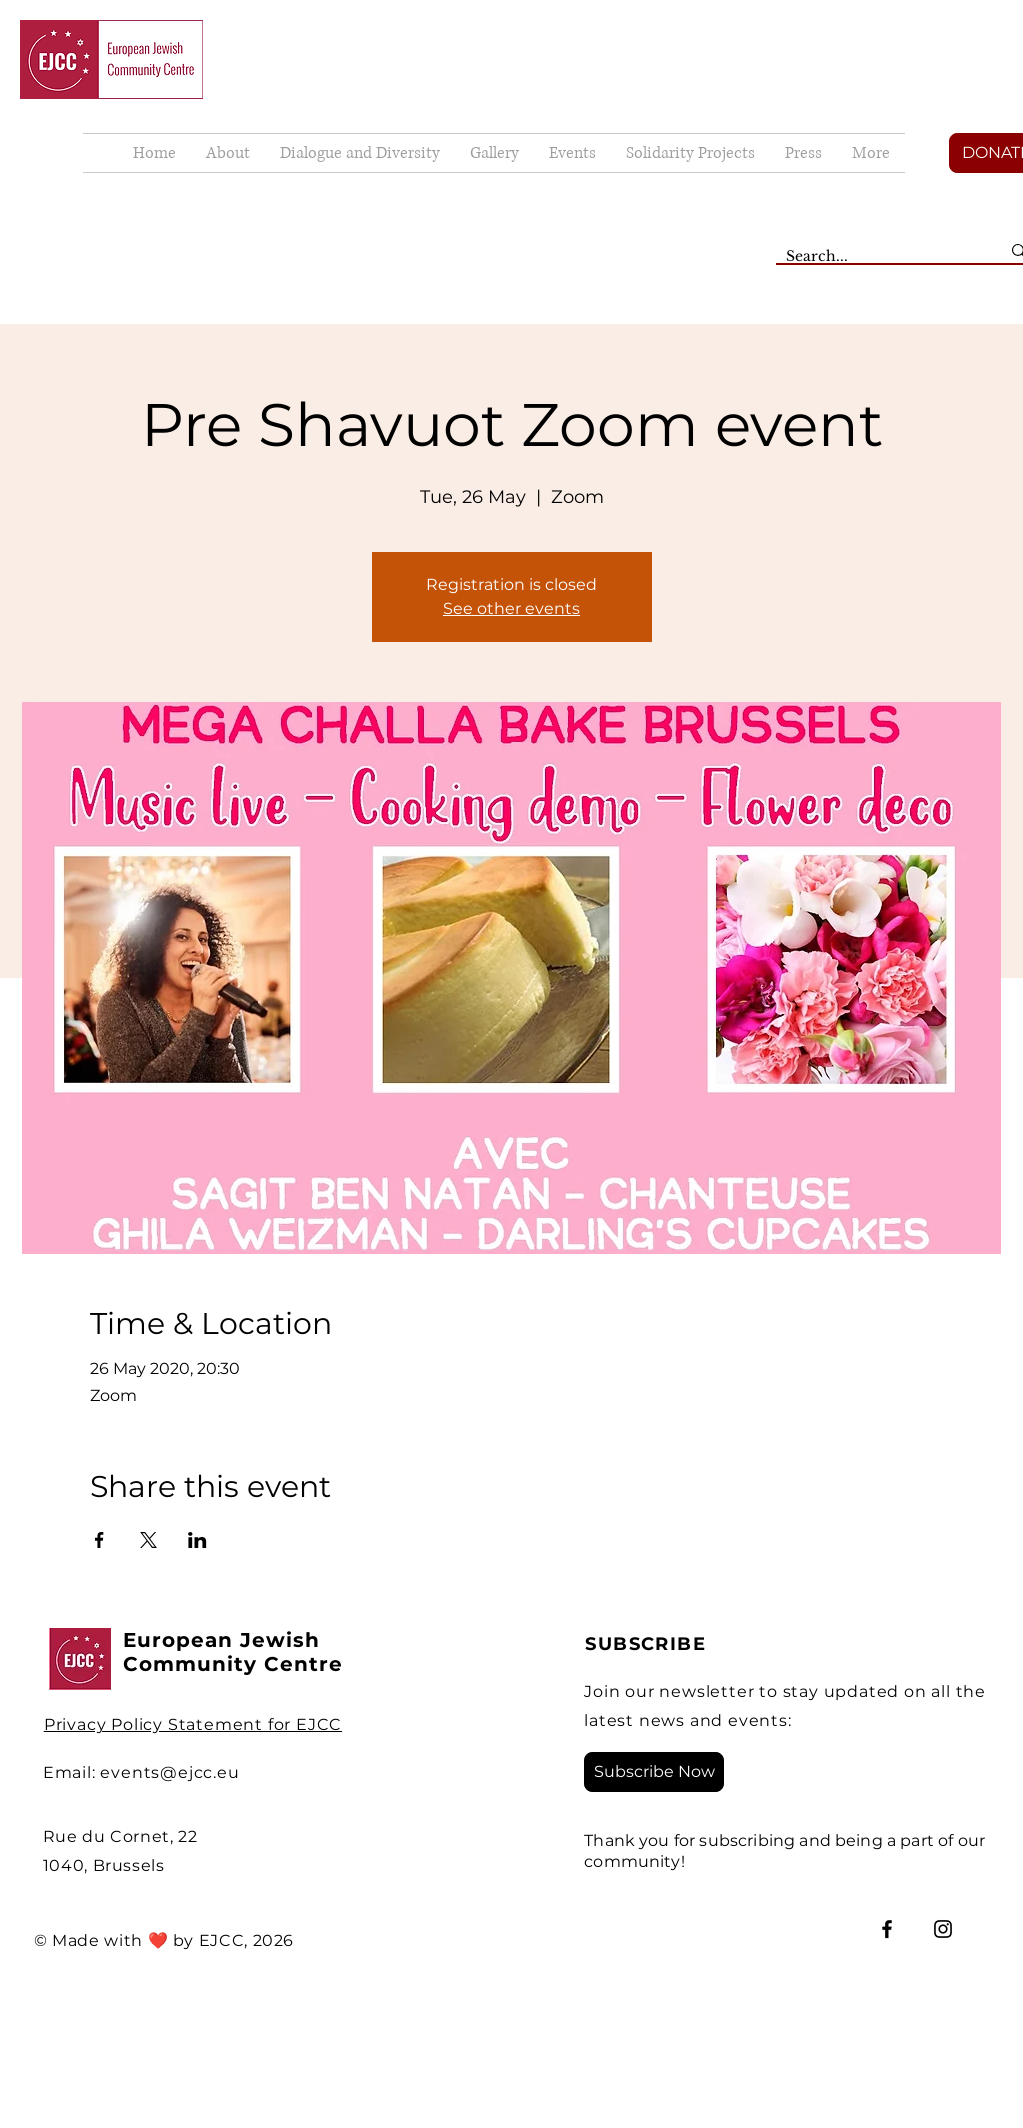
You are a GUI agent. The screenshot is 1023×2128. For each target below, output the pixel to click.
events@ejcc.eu (169, 1772)
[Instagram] (943, 1929)
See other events (511, 608)
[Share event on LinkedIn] (197, 1540)
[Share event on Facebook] (99, 1540)
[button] (494, 153)
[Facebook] (887, 1929)
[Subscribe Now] (654, 1772)
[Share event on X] (148, 1540)
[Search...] (878, 257)
